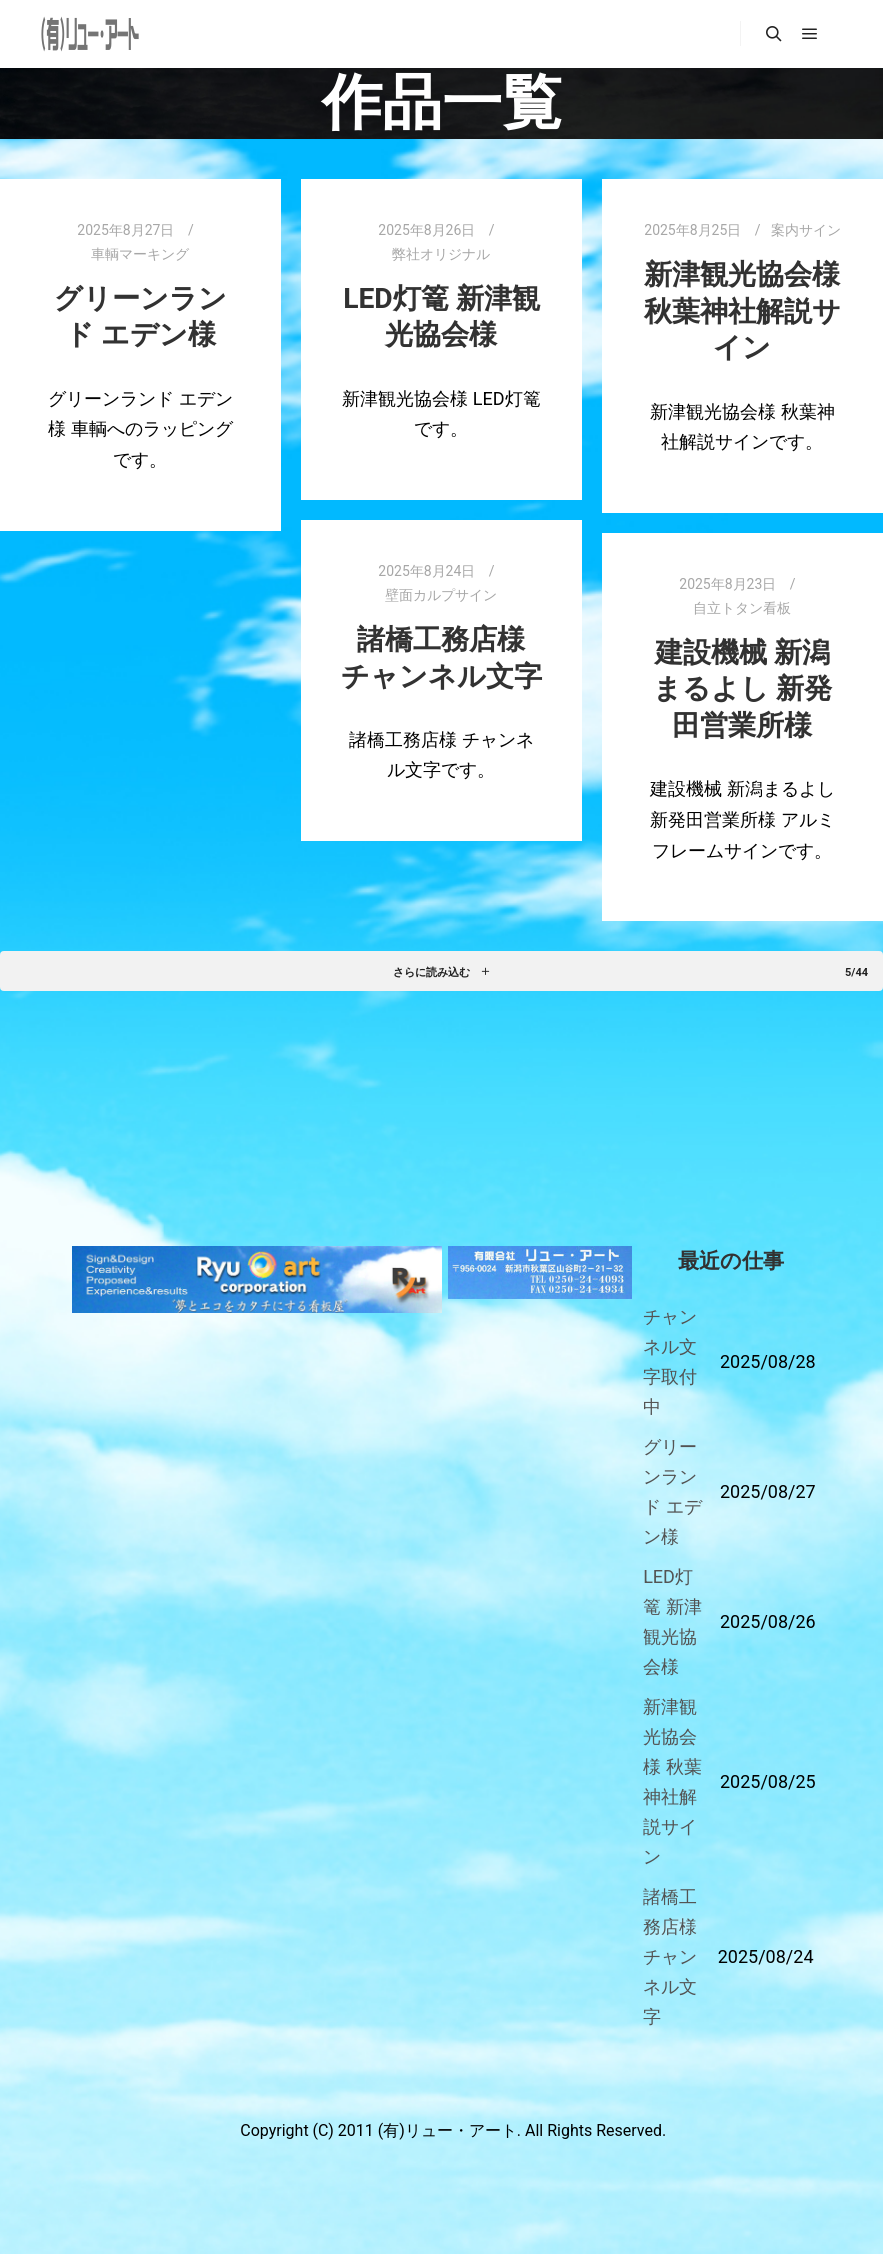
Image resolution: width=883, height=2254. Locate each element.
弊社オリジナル (441, 254)
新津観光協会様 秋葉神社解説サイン (742, 311)
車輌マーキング (140, 254)
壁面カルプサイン (441, 595)
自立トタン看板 (742, 608)
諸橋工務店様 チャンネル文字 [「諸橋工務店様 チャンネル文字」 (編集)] (670, 1956)
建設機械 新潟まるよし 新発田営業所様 (742, 689)
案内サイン (806, 230)
